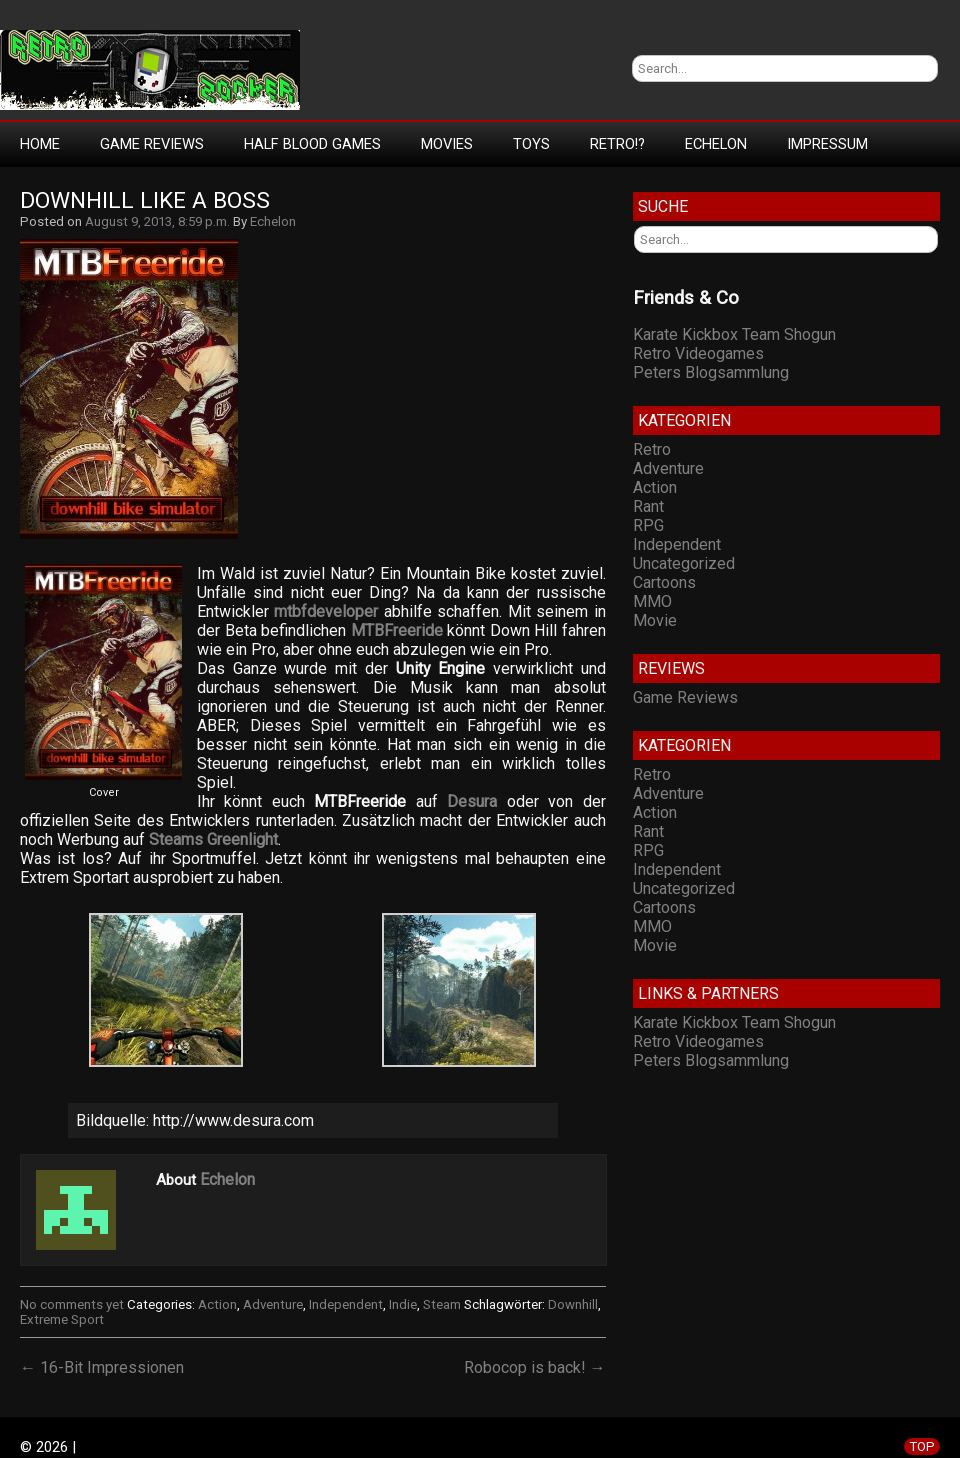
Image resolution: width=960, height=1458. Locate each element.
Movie (655, 620)
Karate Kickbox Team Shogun (734, 334)
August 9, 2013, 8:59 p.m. (157, 221)
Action (217, 1304)
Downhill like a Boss (145, 200)
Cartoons (664, 582)
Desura (472, 801)
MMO (652, 601)
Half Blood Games (312, 144)
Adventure (273, 1304)
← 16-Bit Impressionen (102, 1367)
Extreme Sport (62, 1319)
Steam (442, 1304)
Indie (403, 1304)
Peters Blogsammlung (711, 372)
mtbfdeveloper (326, 611)
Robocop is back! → (535, 1367)
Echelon (716, 144)
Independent (346, 1304)
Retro (652, 449)
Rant (648, 506)
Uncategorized (684, 563)
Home (40, 144)
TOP (922, 1446)
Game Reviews (152, 144)
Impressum (827, 144)
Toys (531, 144)
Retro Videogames (698, 353)
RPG (648, 525)
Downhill (573, 1304)
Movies (447, 144)
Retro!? (617, 144)
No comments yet (72, 1304)
